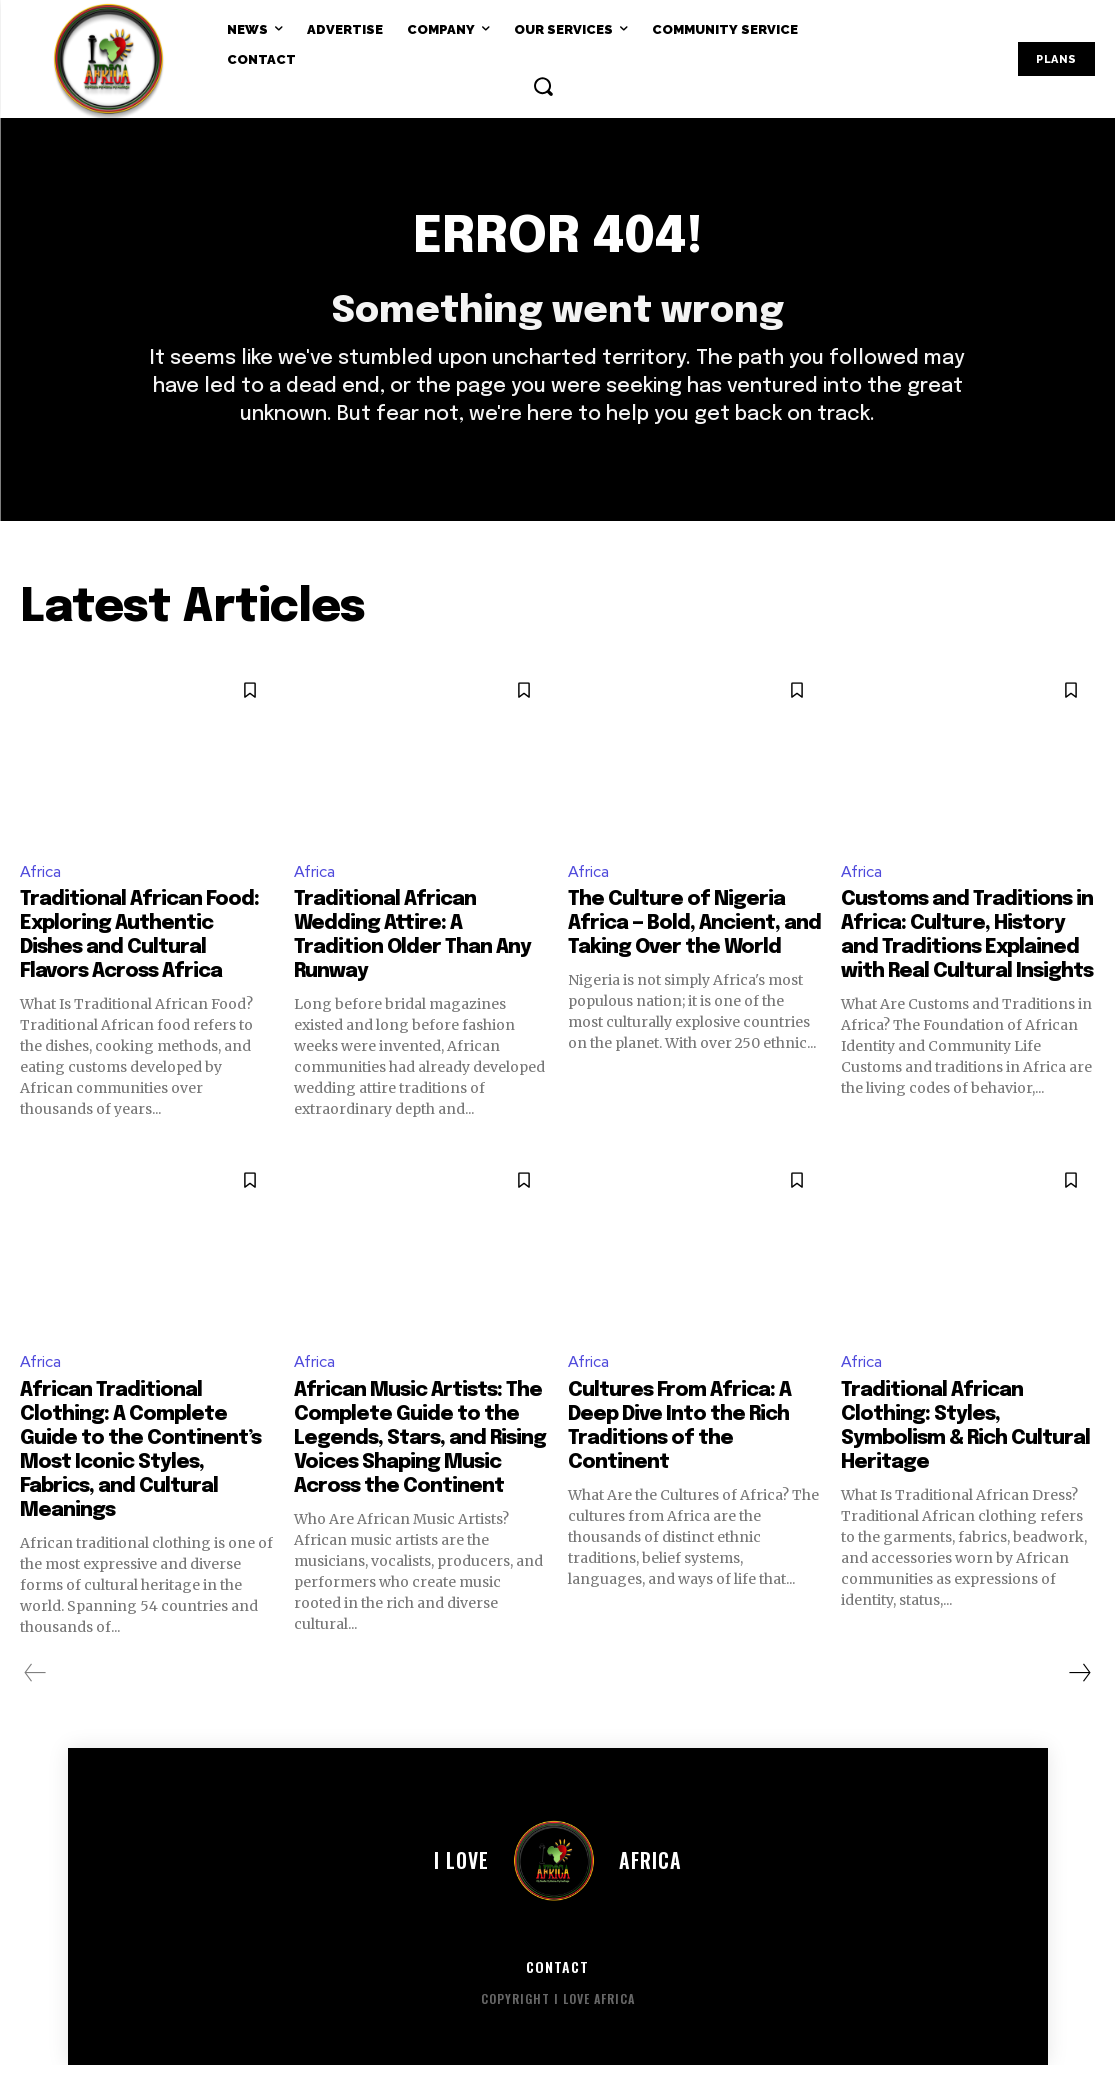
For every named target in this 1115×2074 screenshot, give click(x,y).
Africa (41, 879)
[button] (543, 86)
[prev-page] (35, 1682)
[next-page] (1079, 1682)
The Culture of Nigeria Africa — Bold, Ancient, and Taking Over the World (694, 932)
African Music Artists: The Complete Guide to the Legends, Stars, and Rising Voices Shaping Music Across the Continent (420, 1447)
